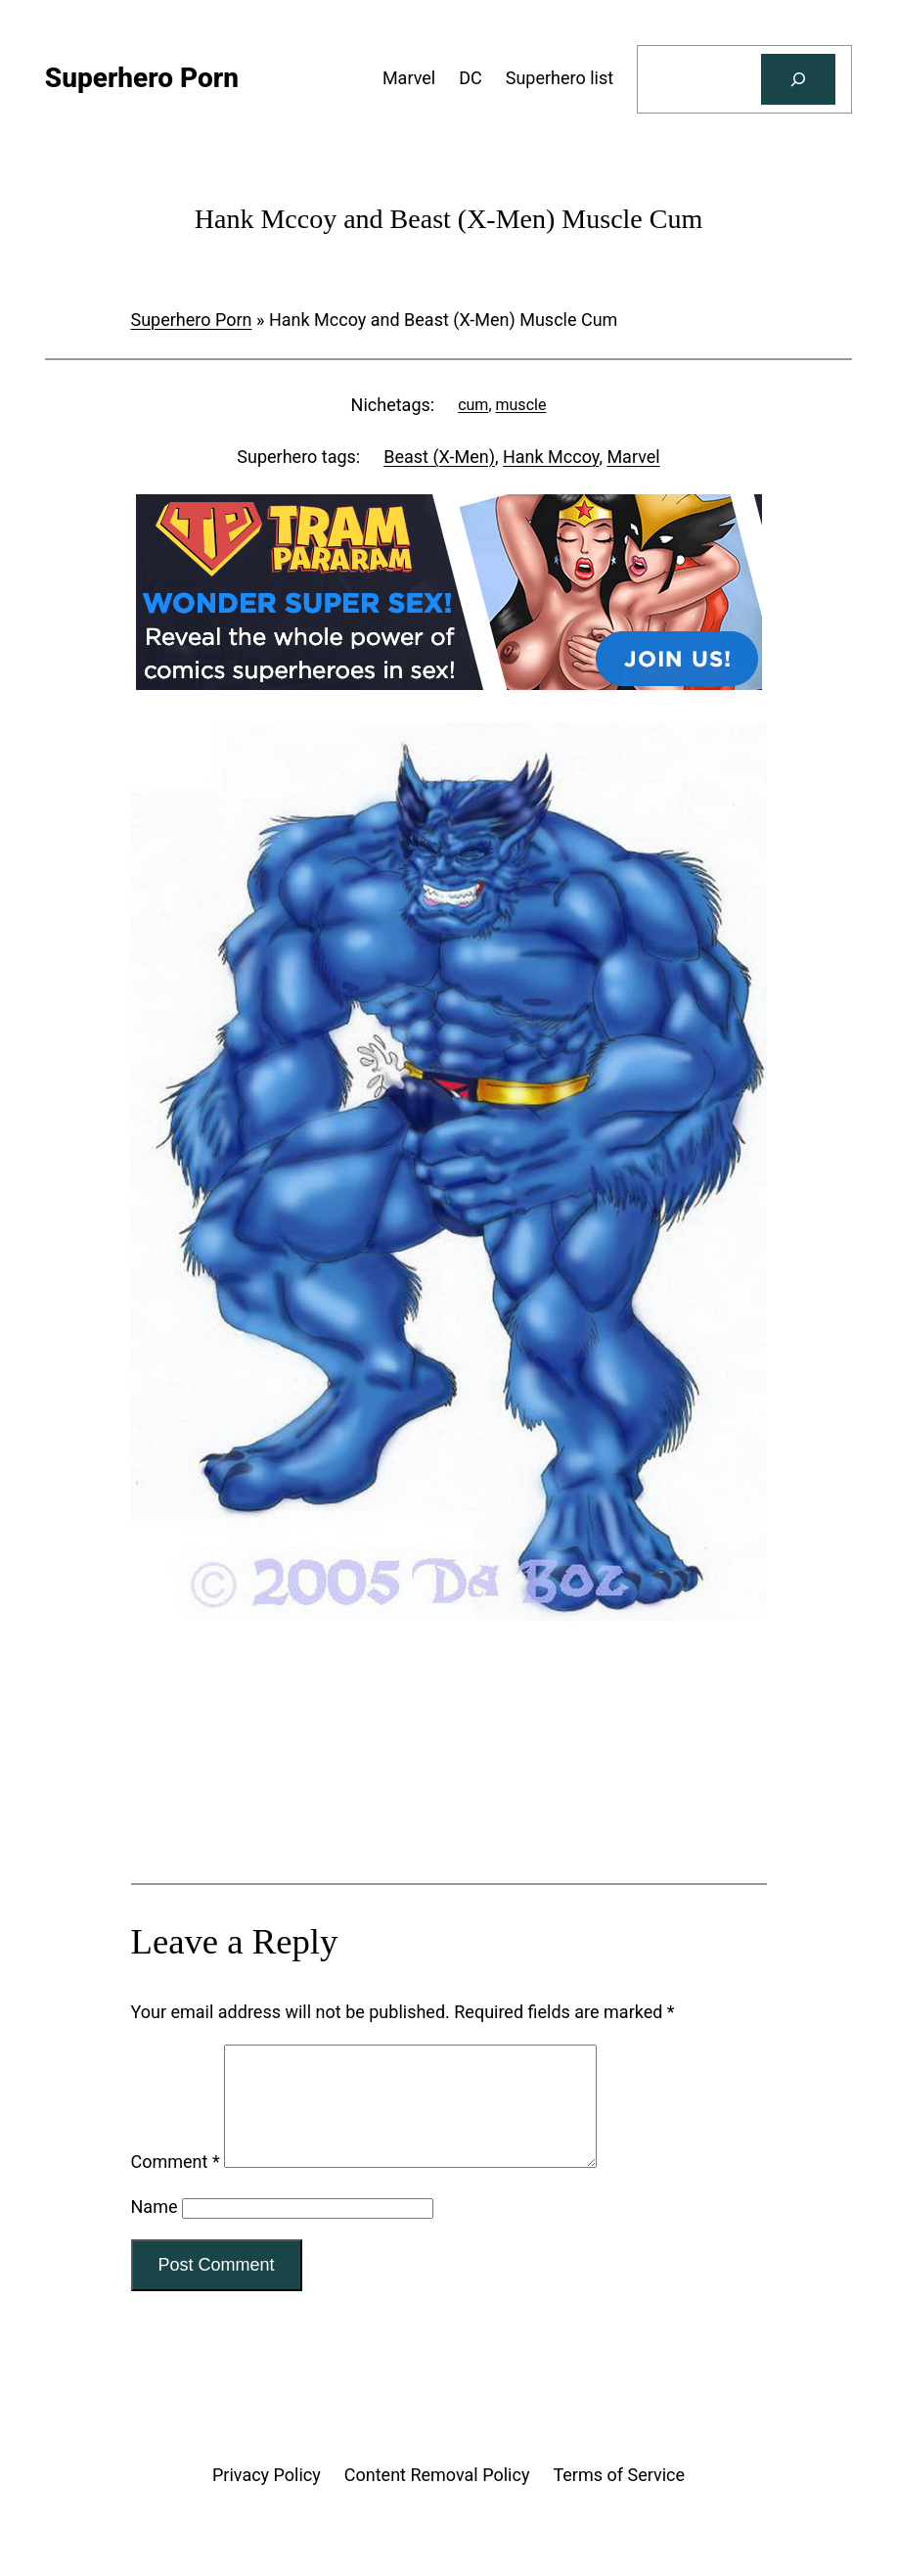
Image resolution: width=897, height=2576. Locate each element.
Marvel (632, 456)
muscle (521, 404)
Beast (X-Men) (439, 456)
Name (154, 2230)
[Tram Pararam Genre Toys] (449, 1805)
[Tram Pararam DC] (449, 683)
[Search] (798, 79)
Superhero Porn (191, 319)
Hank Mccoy (551, 456)
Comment (175, 2185)
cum (473, 404)
